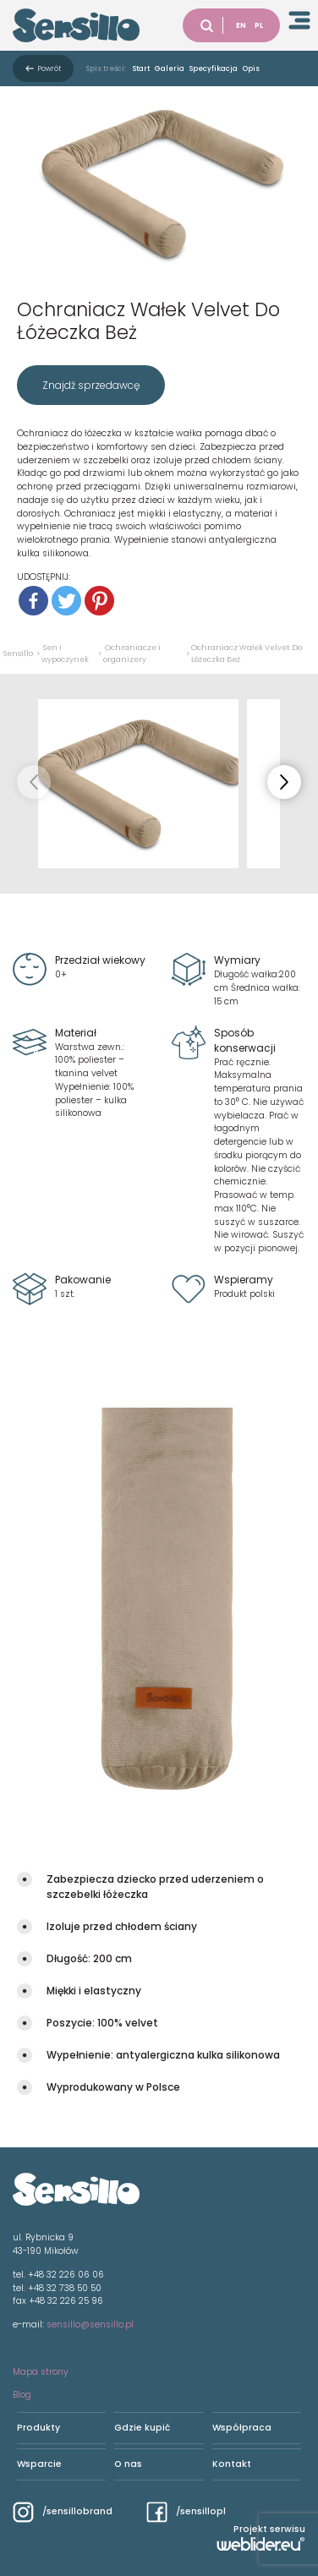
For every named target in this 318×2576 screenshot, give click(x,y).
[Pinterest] (99, 600)
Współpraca (241, 2427)
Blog (22, 2394)
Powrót (49, 68)
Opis (251, 68)
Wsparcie (39, 2464)
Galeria (169, 68)
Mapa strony (41, 2371)
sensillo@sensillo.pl (90, 2324)
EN (241, 25)
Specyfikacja (213, 68)
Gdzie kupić (142, 2427)
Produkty (38, 2427)
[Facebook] (33, 600)
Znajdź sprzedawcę (91, 385)
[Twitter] (66, 600)
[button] (284, 782)
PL (259, 25)
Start (141, 68)
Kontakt (231, 2464)
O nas (128, 2464)
